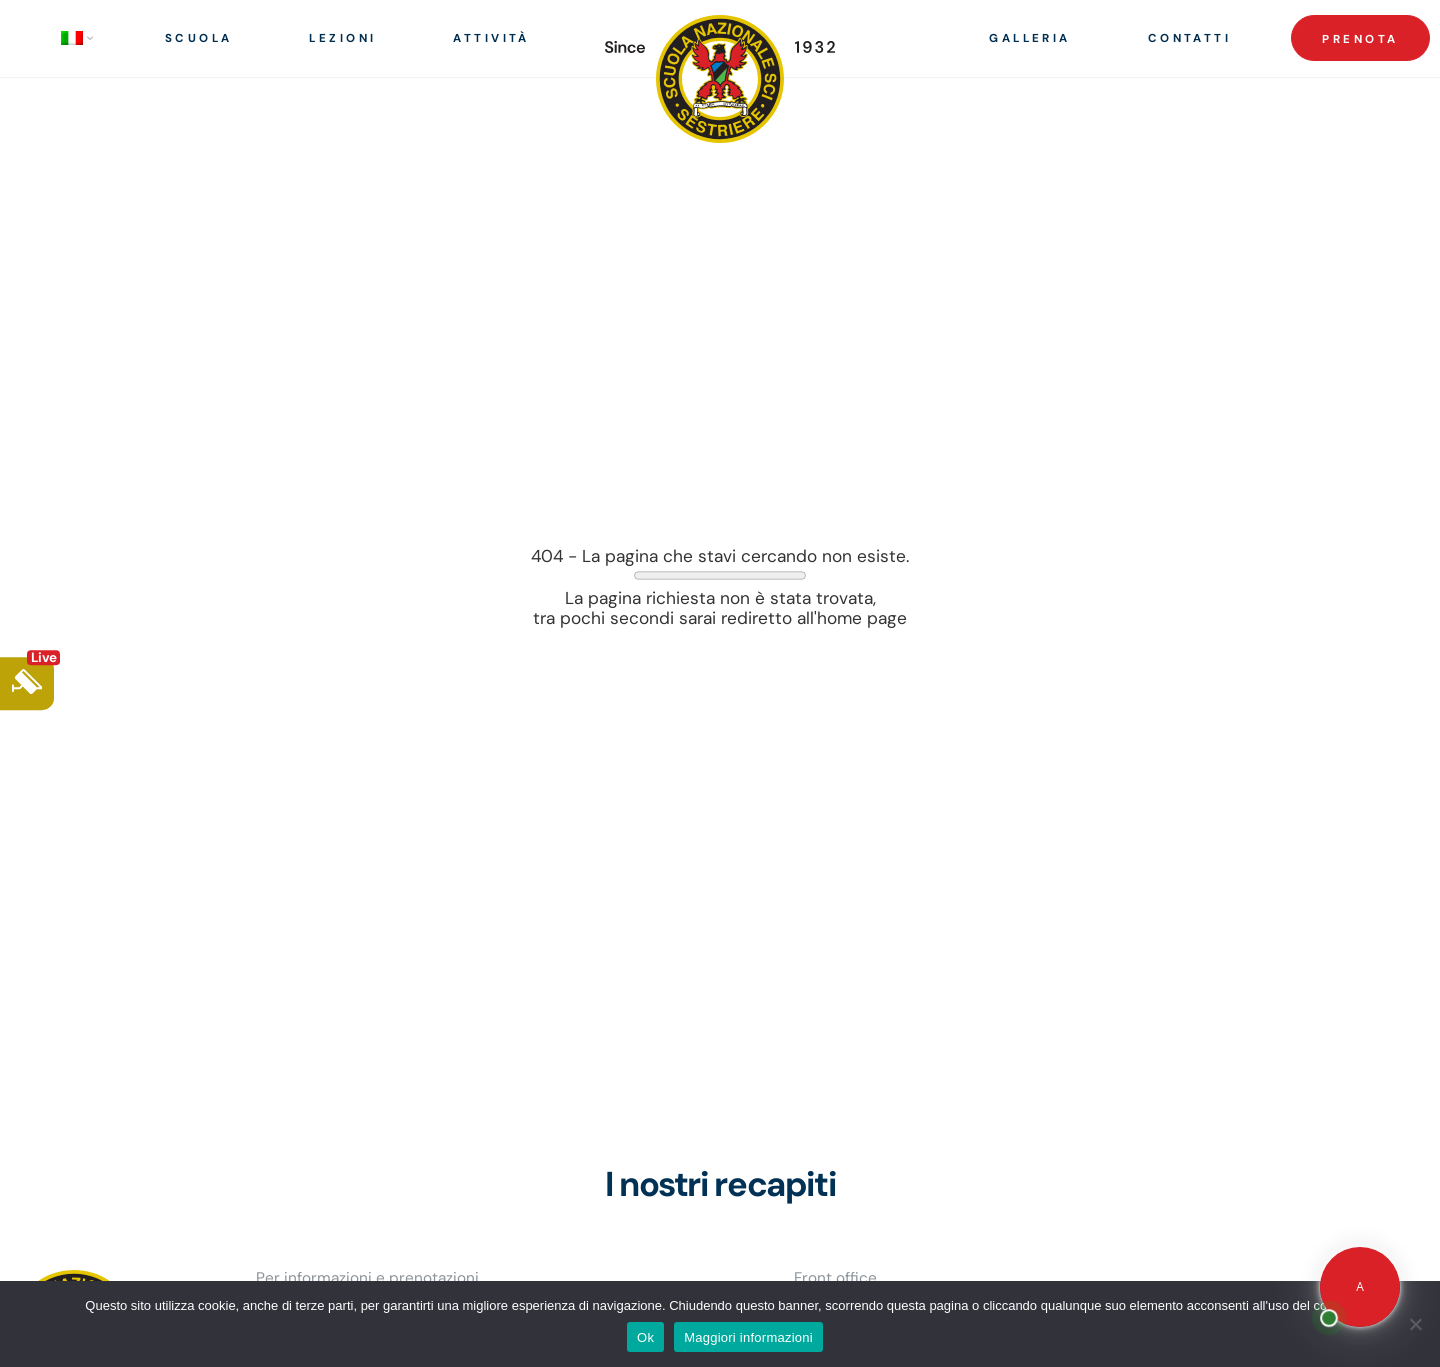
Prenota (1360, 39)
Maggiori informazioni (748, 1337)
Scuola (199, 38)
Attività (491, 38)
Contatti (1190, 38)
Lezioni (342, 38)
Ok (645, 1337)
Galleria (1030, 38)
